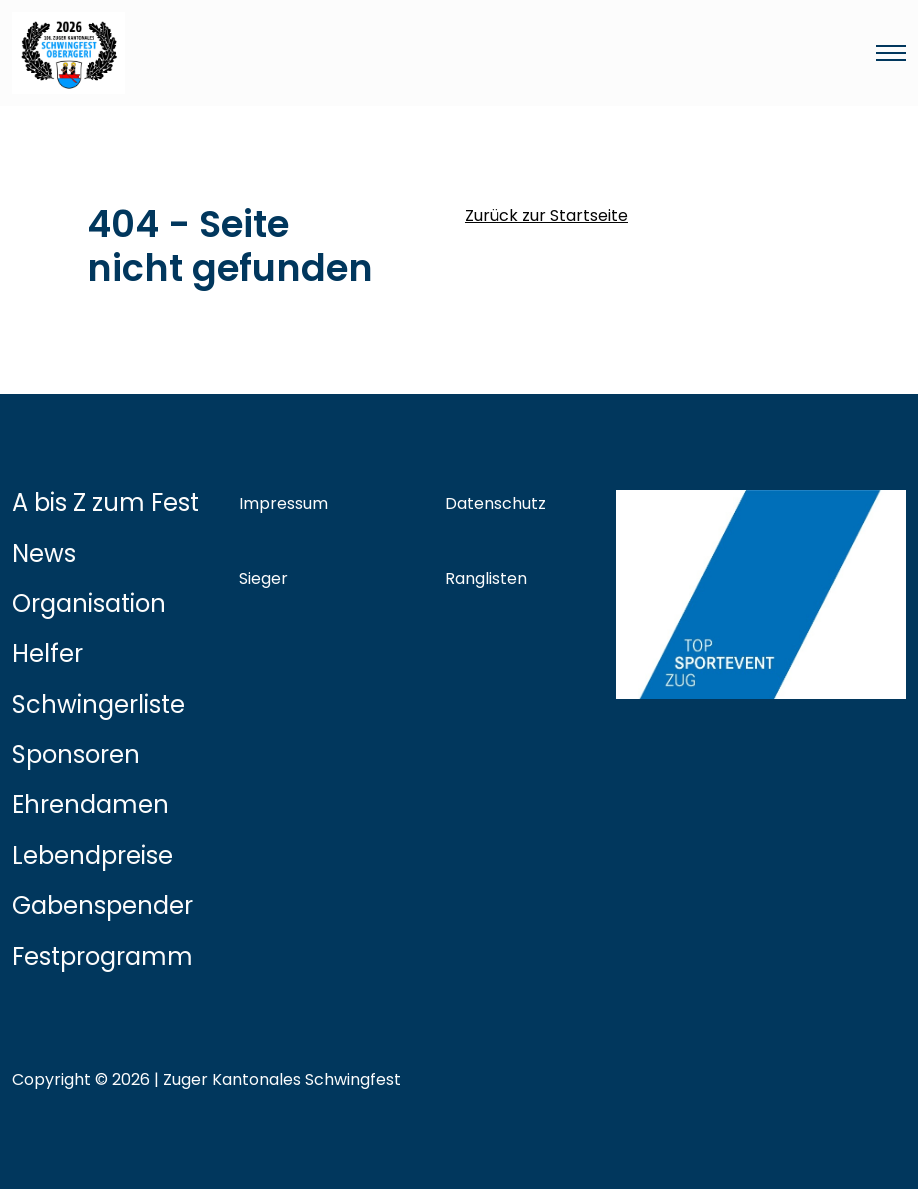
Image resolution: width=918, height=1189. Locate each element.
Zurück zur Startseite (546, 215)
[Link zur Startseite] (308, 53)
